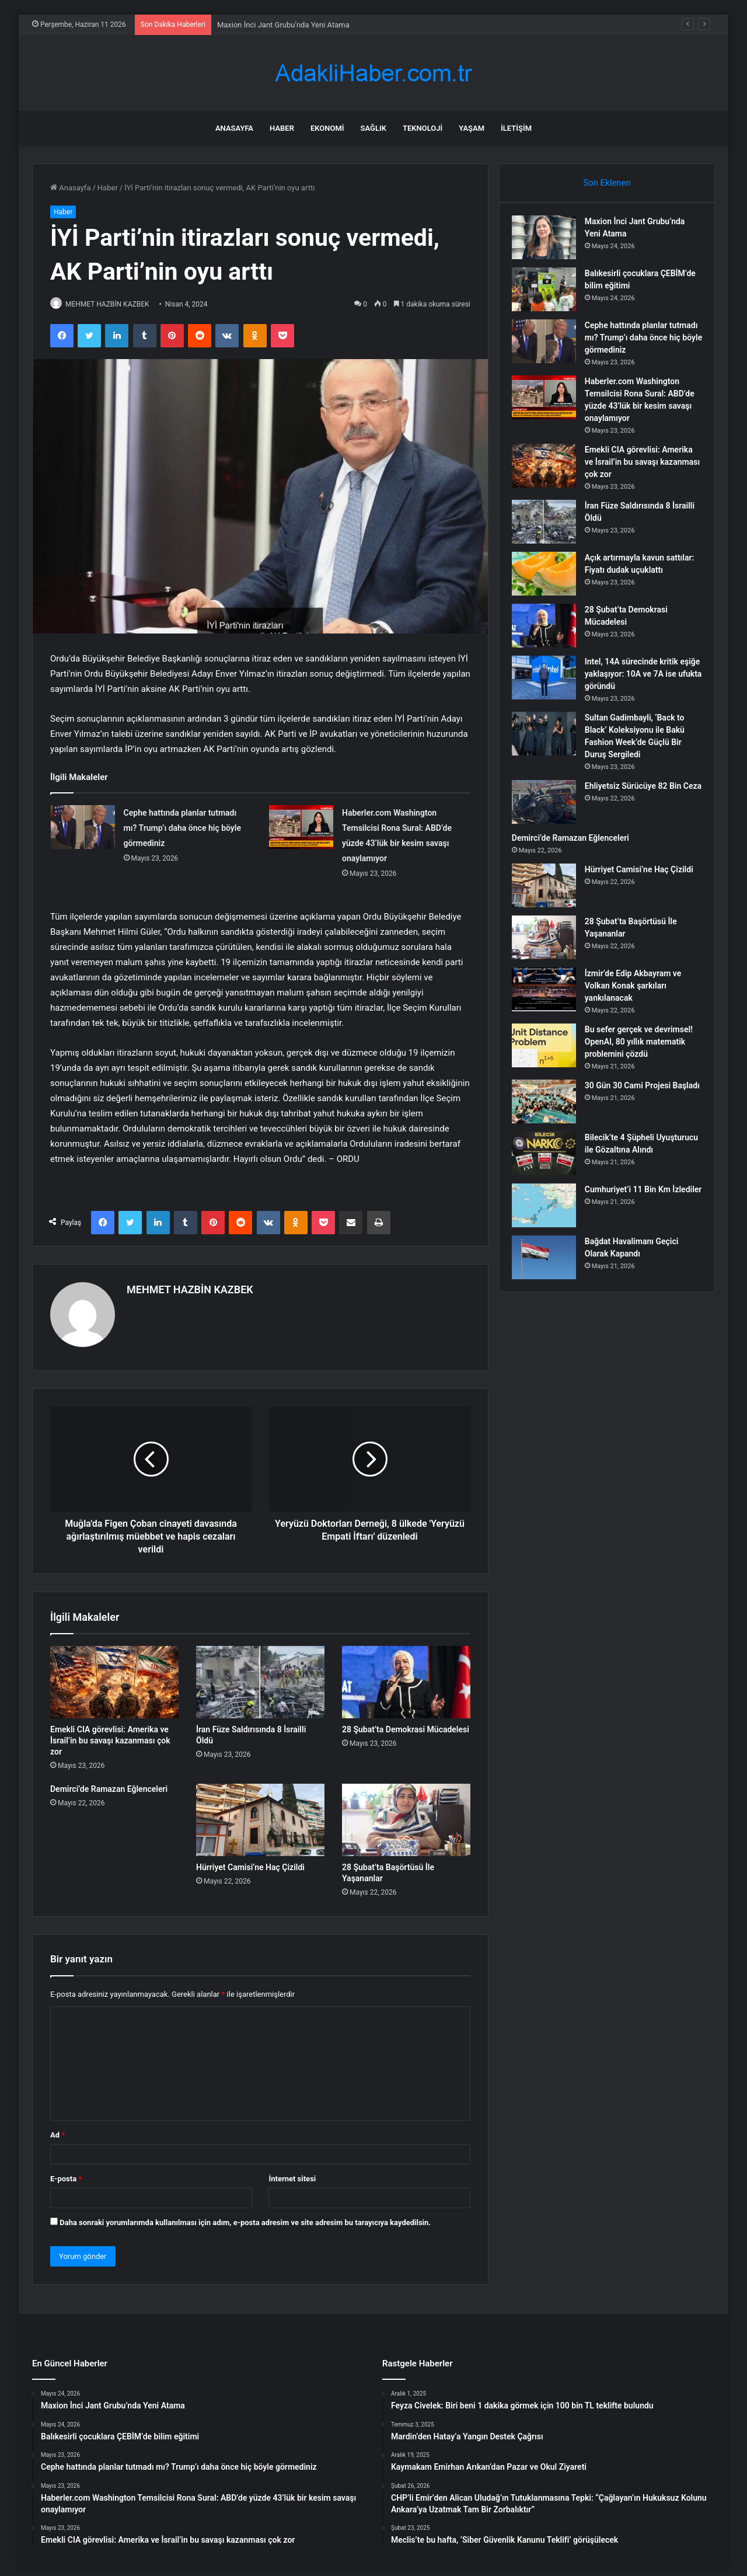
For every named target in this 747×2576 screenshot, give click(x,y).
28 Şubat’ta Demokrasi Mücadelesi (405, 1724)
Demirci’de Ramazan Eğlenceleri (108, 1784)
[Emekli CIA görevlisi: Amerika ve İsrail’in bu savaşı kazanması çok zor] (114, 1677)
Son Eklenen (607, 182)
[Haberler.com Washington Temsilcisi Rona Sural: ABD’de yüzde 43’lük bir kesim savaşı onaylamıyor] (301, 828)
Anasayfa (234, 128)
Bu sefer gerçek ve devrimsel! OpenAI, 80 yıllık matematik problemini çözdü (642, 1051)
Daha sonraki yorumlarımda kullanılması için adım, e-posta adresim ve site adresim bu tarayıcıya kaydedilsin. (245, 2217)
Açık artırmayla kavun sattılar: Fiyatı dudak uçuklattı (629, 575)
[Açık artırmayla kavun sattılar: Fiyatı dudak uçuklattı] (549, 579)
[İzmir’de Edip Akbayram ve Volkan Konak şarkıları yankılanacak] (549, 999)
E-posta (66, 2173)
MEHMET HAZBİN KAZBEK (113, 304)
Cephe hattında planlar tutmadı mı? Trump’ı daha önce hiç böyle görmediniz (182, 828)
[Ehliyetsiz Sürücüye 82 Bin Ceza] (549, 811)
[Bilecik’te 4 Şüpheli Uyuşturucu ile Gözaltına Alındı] (549, 1163)
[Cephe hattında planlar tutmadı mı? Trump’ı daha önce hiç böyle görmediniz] (83, 828)
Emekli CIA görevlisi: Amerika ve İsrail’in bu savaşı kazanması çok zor (110, 1736)
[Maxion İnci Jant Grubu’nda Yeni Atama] (549, 242)
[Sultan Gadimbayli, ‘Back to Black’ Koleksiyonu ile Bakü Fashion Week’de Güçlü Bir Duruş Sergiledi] (549, 743)
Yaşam (471, 128)
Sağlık (373, 128)
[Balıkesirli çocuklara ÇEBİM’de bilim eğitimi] (549, 294)
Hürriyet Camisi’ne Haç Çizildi (250, 1862)
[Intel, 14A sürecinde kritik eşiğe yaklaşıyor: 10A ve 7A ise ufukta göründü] (549, 687)
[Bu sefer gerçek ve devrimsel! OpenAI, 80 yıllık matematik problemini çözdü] (549, 1055)
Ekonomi (327, 128)
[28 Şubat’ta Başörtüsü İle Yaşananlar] (406, 1815)
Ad (57, 2129)
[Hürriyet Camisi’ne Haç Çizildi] (260, 1815)
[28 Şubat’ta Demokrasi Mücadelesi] (406, 1677)
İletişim (516, 128)
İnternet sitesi (292, 2173)
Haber (282, 128)
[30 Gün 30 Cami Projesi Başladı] (549, 1111)
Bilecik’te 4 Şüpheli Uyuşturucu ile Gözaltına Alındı (634, 1159)
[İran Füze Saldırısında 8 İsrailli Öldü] (260, 1677)
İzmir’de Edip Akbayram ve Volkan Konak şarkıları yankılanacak (638, 995)
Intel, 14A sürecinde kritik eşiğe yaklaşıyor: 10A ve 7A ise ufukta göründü (640, 683)
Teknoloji (422, 128)
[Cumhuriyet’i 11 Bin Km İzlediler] (549, 1219)
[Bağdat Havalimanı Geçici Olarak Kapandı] (549, 1271)
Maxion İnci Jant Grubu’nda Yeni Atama (283, 24)
